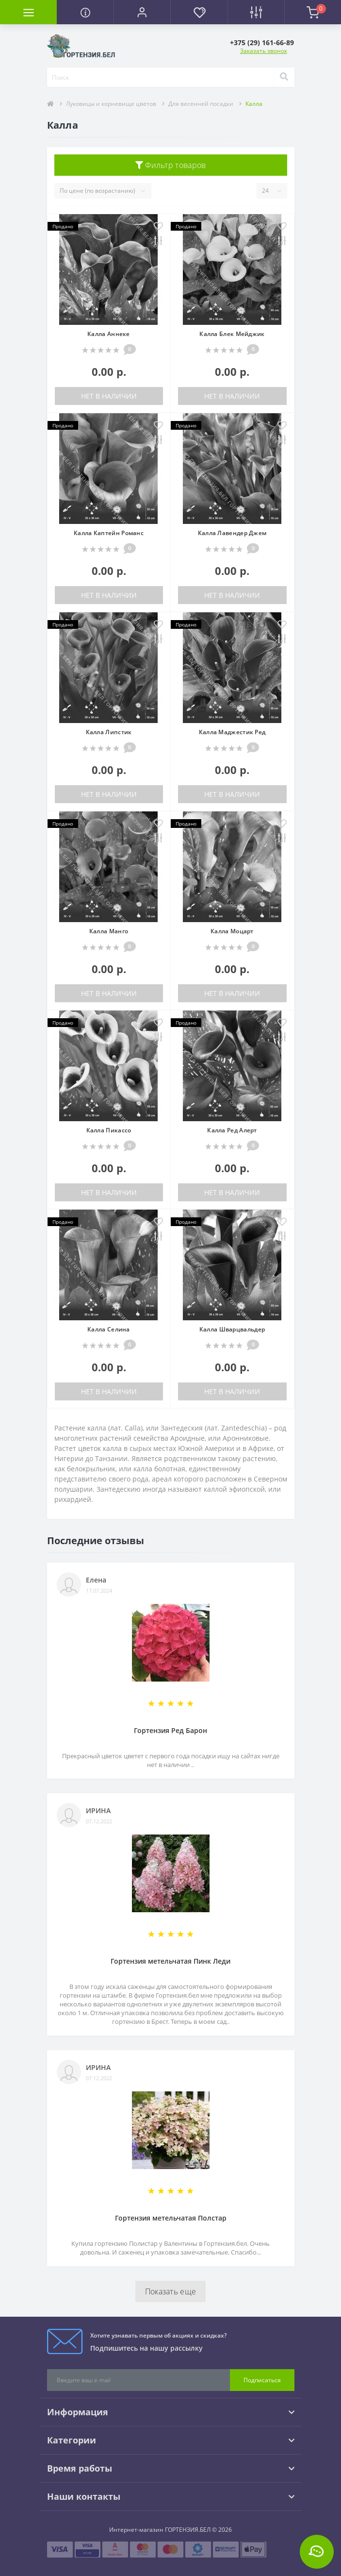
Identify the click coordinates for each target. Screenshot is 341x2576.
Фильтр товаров (170, 165)
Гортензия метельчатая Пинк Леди (170, 1961)
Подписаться (262, 2380)
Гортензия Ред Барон (170, 1730)
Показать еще (170, 2291)
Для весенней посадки (200, 104)
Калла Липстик (109, 732)
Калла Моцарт (232, 931)
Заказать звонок (263, 51)
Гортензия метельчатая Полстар (171, 2217)
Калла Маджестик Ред (232, 732)
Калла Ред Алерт (232, 1130)
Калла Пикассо (108, 1130)
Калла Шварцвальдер (232, 1329)
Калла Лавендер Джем (232, 533)
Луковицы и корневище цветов (111, 104)
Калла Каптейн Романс (109, 533)
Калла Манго (108, 931)
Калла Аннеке (108, 334)
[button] (142, 12)
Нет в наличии (109, 396)
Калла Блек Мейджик (231, 334)
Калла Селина (108, 1329)
